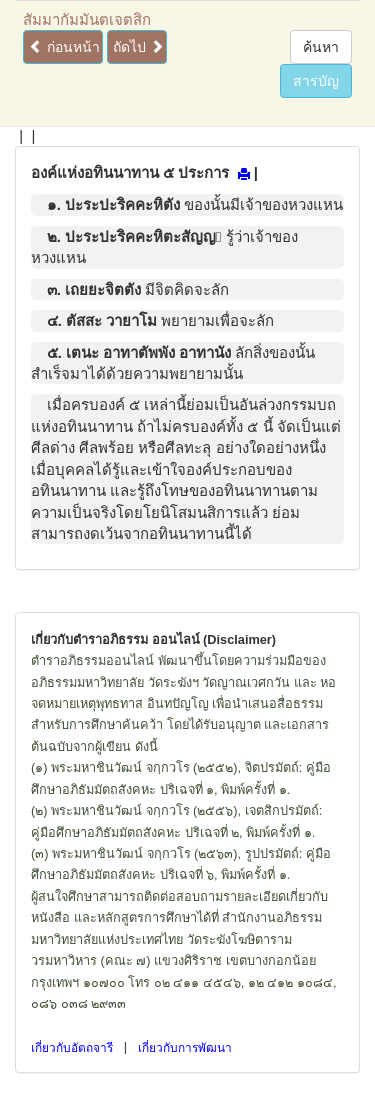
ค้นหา (321, 47)
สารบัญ (316, 81)
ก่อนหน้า (64, 47)
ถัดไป (138, 47)
